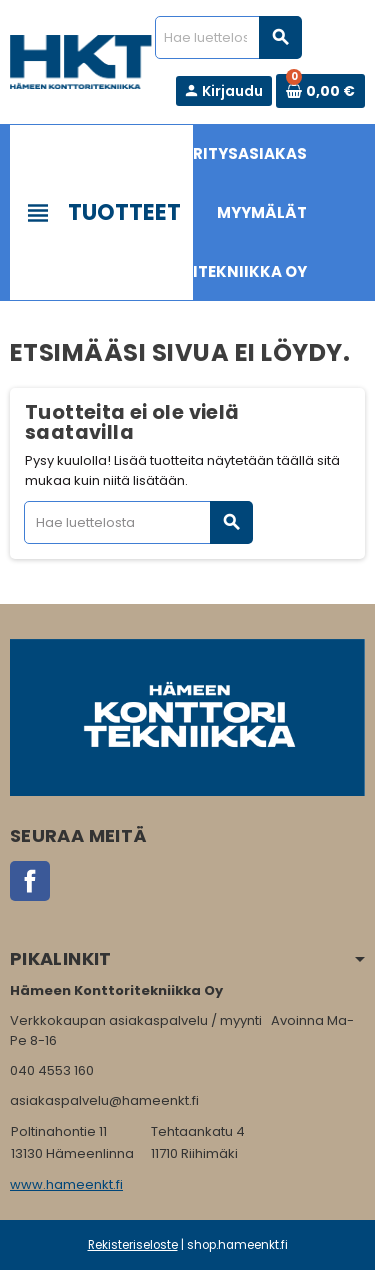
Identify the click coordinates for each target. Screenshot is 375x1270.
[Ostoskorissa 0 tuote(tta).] (320, 91)
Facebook (30, 881)
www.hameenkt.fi (66, 1184)
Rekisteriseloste (133, 1245)
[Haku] (228, 37)
